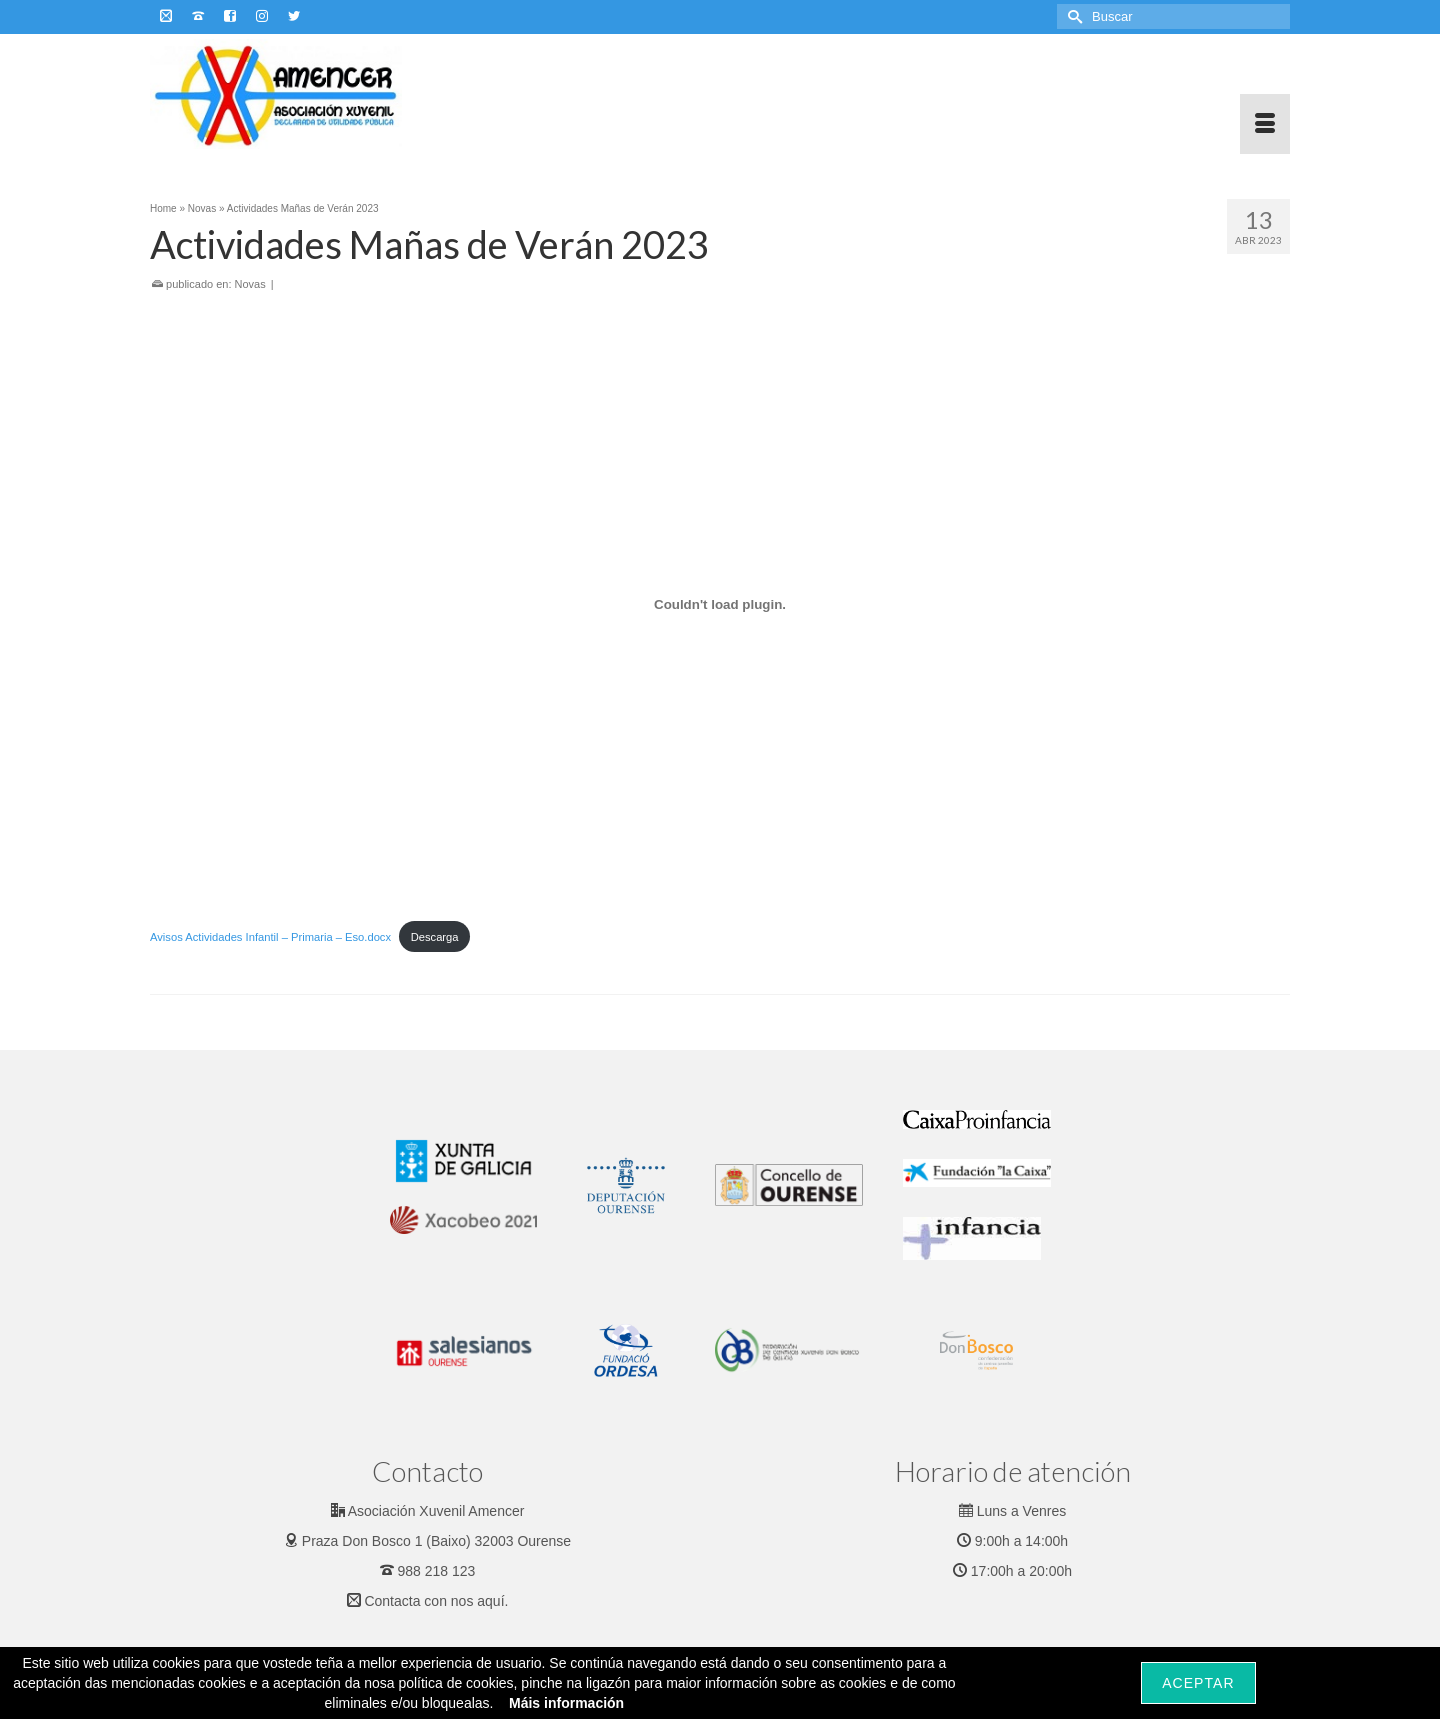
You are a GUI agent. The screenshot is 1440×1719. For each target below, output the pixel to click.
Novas (250, 284)
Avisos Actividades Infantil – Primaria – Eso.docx (270, 937)
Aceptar (1198, 1683)
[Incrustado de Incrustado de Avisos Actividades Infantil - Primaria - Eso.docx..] (720, 604)
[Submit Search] (1072, 16)
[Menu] (1265, 124)
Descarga (435, 937)
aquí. (492, 1601)
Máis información (566, 1703)
